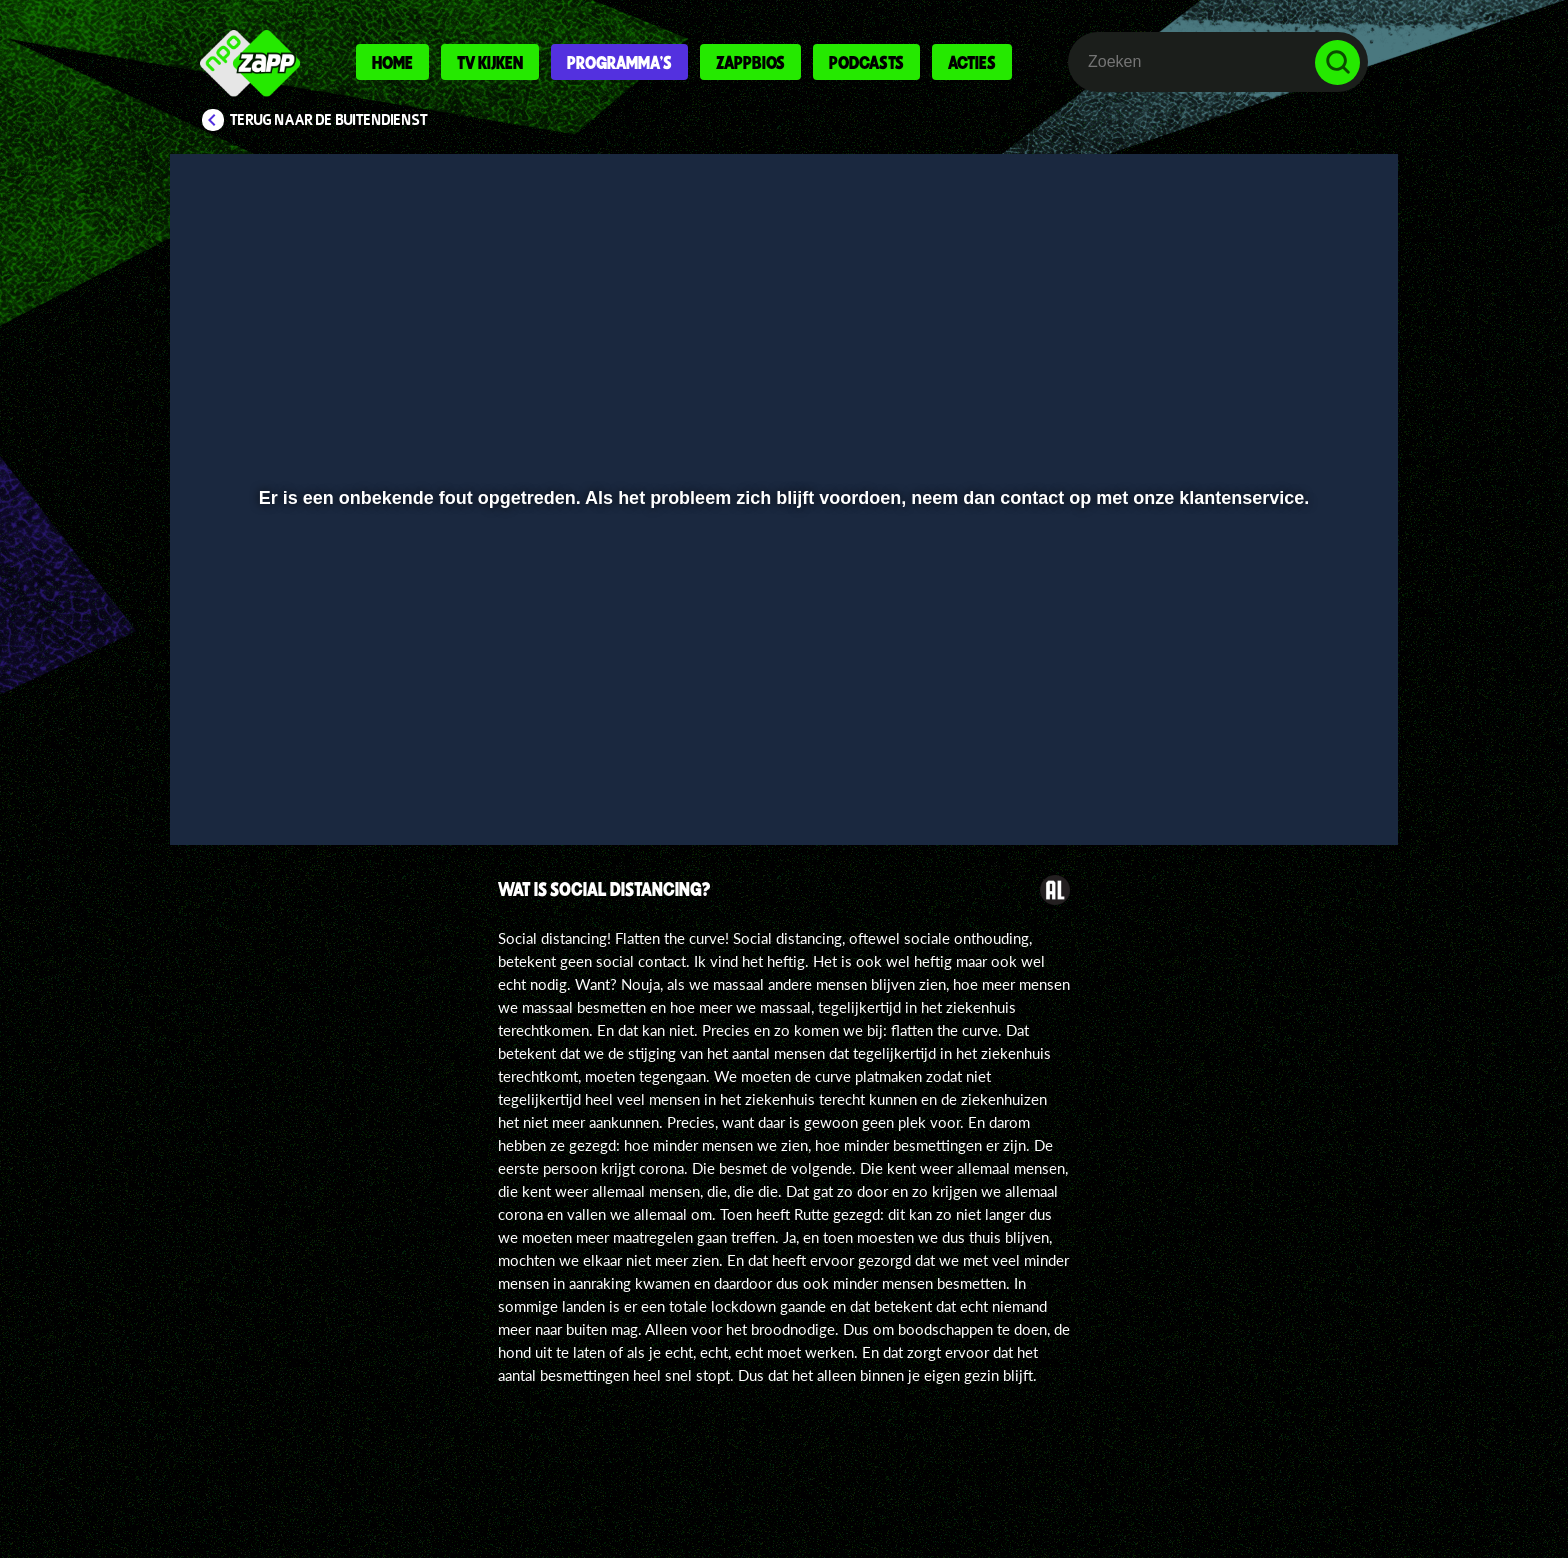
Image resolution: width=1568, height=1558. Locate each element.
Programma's (619, 62)
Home (392, 62)
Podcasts (866, 62)
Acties (972, 62)
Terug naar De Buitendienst (329, 120)
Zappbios (750, 62)
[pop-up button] (1275, 777)
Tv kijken (490, 62)
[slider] (781, 735)
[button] (250, 777)
